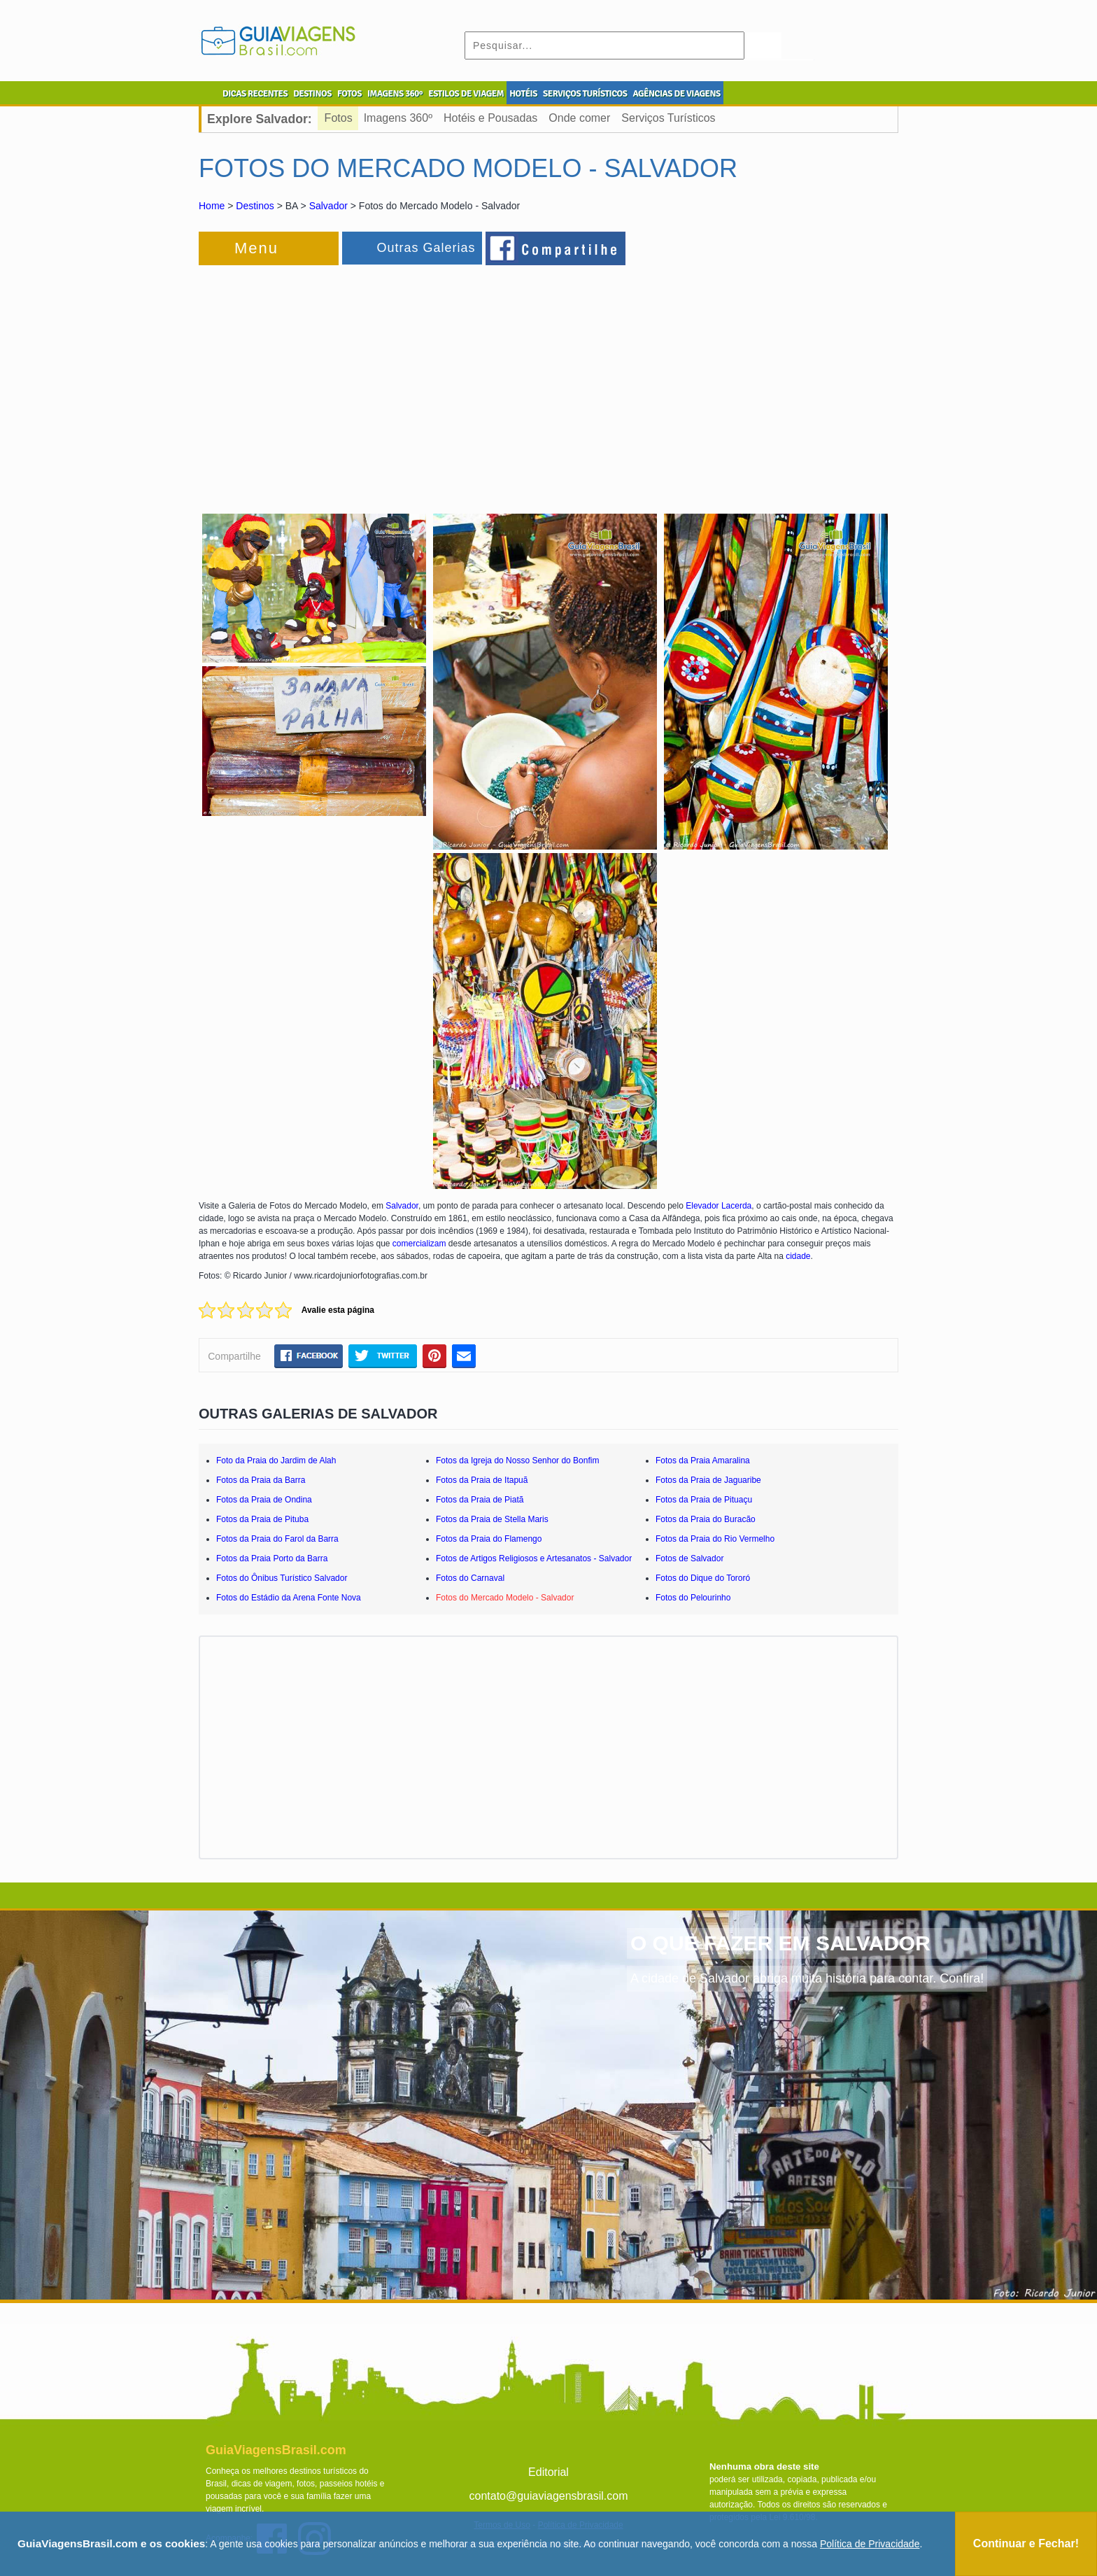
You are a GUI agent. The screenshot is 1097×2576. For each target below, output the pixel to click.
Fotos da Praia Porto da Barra (271, 1558)
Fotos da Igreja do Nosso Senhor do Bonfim (517, 1460)
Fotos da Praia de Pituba (262, 1519)
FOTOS (349, 93)
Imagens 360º (398, 118)
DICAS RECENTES (255, 93)
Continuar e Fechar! (1026, 2543)
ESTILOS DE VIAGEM (466, 93)
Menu (256, 248)
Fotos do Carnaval (470, 1578)
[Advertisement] (351, 381)
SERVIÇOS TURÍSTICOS (585, 93)
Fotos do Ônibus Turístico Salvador (281, 1578)
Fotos (339, 118)
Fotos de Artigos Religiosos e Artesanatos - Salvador (534, 1558)
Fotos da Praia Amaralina (703, 1460)
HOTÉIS (523, 93)
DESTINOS (312, 93)
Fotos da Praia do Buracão (706, 1519)
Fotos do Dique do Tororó (703, 1578)
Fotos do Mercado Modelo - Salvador (505, 1598)
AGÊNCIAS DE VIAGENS (676, 93)
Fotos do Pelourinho (693, 1598)
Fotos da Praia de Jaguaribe (708, 1480)
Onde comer (579, 118)
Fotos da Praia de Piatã (479, 1500)
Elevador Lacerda (718, 1206)
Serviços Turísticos (668, 118)
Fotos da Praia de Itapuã (482, 1480)
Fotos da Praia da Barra (260, 1480)
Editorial (548, 2472)
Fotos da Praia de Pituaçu (704, 1500)
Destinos (255, 205)
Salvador (328, 205)
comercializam (419, 1243)
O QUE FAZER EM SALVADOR (780, 1943)
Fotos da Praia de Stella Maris (492, 1519)
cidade (798, 1256)
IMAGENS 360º (395, 93)
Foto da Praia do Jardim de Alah (276, 1460)
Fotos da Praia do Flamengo (489, 1539)
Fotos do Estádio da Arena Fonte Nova (288, 1598)
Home (212, 205)
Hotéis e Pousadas (490, 118)
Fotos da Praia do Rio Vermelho (715, 1539)
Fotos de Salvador (689, 1558)
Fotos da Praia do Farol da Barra (277, 1539)
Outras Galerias (425, 248)
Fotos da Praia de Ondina (264, 1500)
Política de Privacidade (869, 2543)
